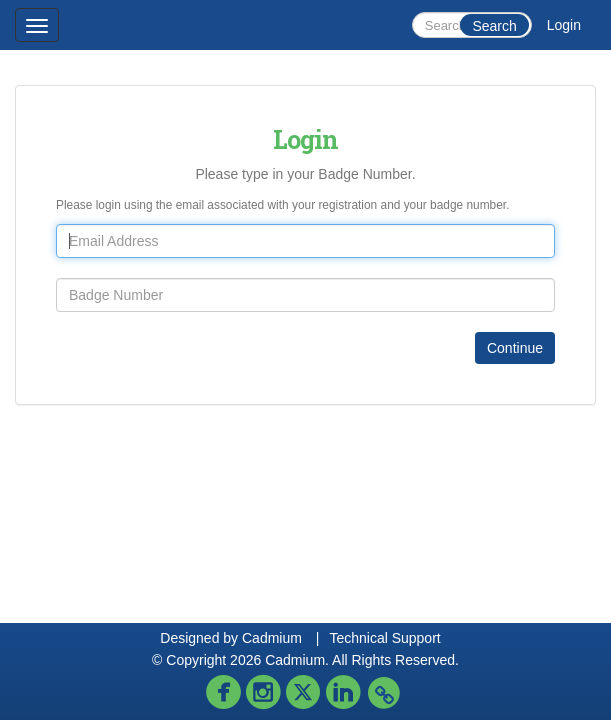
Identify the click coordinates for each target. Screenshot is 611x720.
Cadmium (272, 638)
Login (564, 25)
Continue (515, 348)
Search (494, 26)
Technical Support (384, 638)
